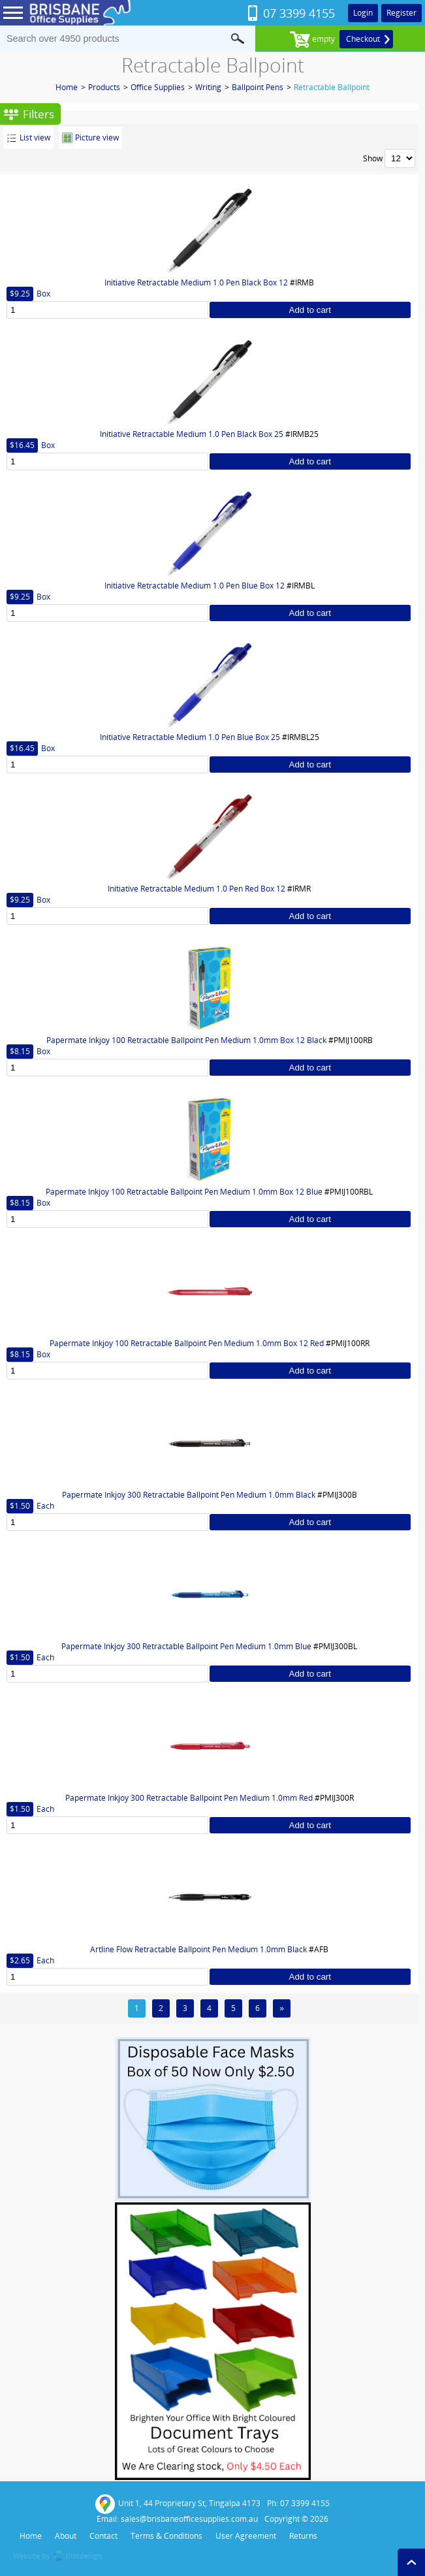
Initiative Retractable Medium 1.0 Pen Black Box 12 (196, 282)
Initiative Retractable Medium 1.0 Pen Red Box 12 (196, 888)
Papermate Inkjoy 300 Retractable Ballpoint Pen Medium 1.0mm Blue (186, 1646)
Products (104, 87)
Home (66, 87)
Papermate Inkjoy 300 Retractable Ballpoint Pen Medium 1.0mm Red (189, 1797)
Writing (208, 87)
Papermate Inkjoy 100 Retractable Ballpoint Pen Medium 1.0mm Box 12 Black (186, 1040)
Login (363, 12)
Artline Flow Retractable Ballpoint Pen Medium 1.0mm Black (198, 1949)
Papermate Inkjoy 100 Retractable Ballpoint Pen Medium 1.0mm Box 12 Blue (184, 1191)
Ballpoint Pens (257, 87)
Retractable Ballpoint (332, 87)
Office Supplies (158, 87)
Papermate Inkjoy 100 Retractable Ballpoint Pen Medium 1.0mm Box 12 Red (187, 1343)
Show (373, 158)
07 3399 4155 (299, 13)
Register (401, 12)
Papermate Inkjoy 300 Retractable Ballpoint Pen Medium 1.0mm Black (188, 1494)
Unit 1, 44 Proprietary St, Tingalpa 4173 (177, 2504)
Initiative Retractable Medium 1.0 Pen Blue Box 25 (190, 737)
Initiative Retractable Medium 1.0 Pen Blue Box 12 (194, 585)
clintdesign (83, 2555)
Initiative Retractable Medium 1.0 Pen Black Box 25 (191, 434)
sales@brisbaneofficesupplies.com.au (189, 2518)
